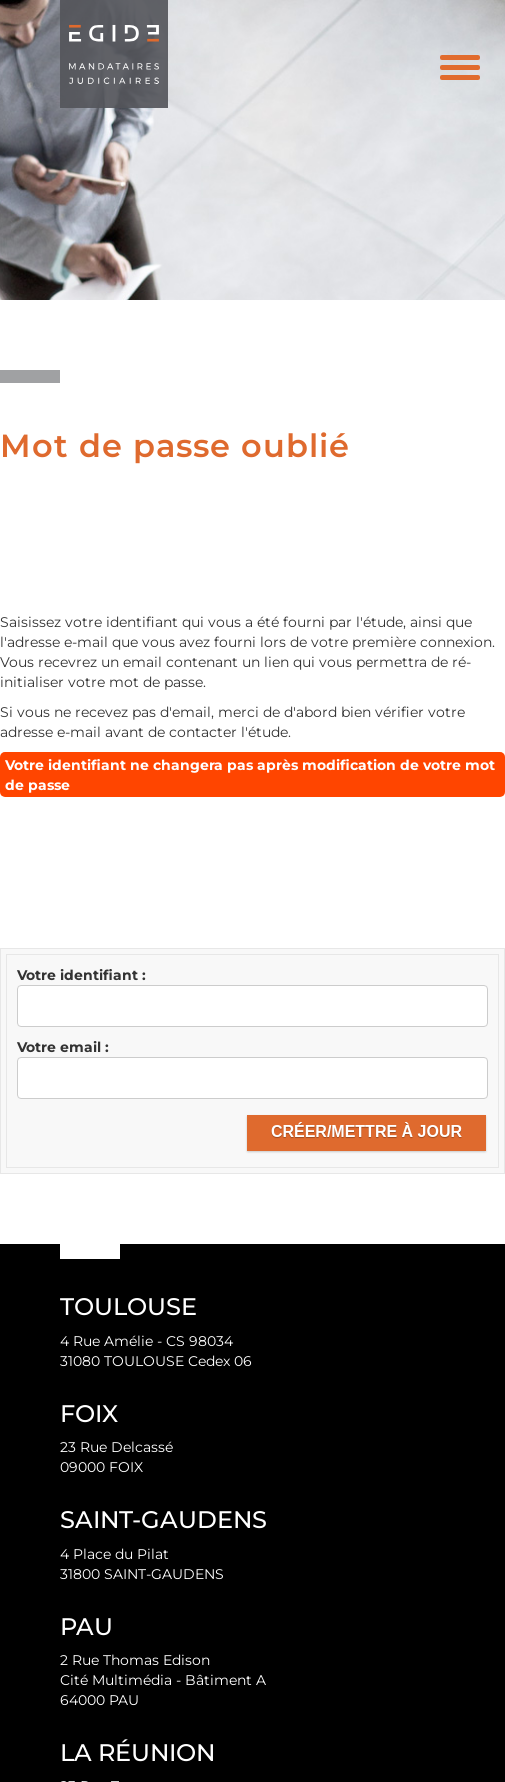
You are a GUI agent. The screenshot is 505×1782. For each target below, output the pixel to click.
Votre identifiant (79, 975)
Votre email (61, 1047)
